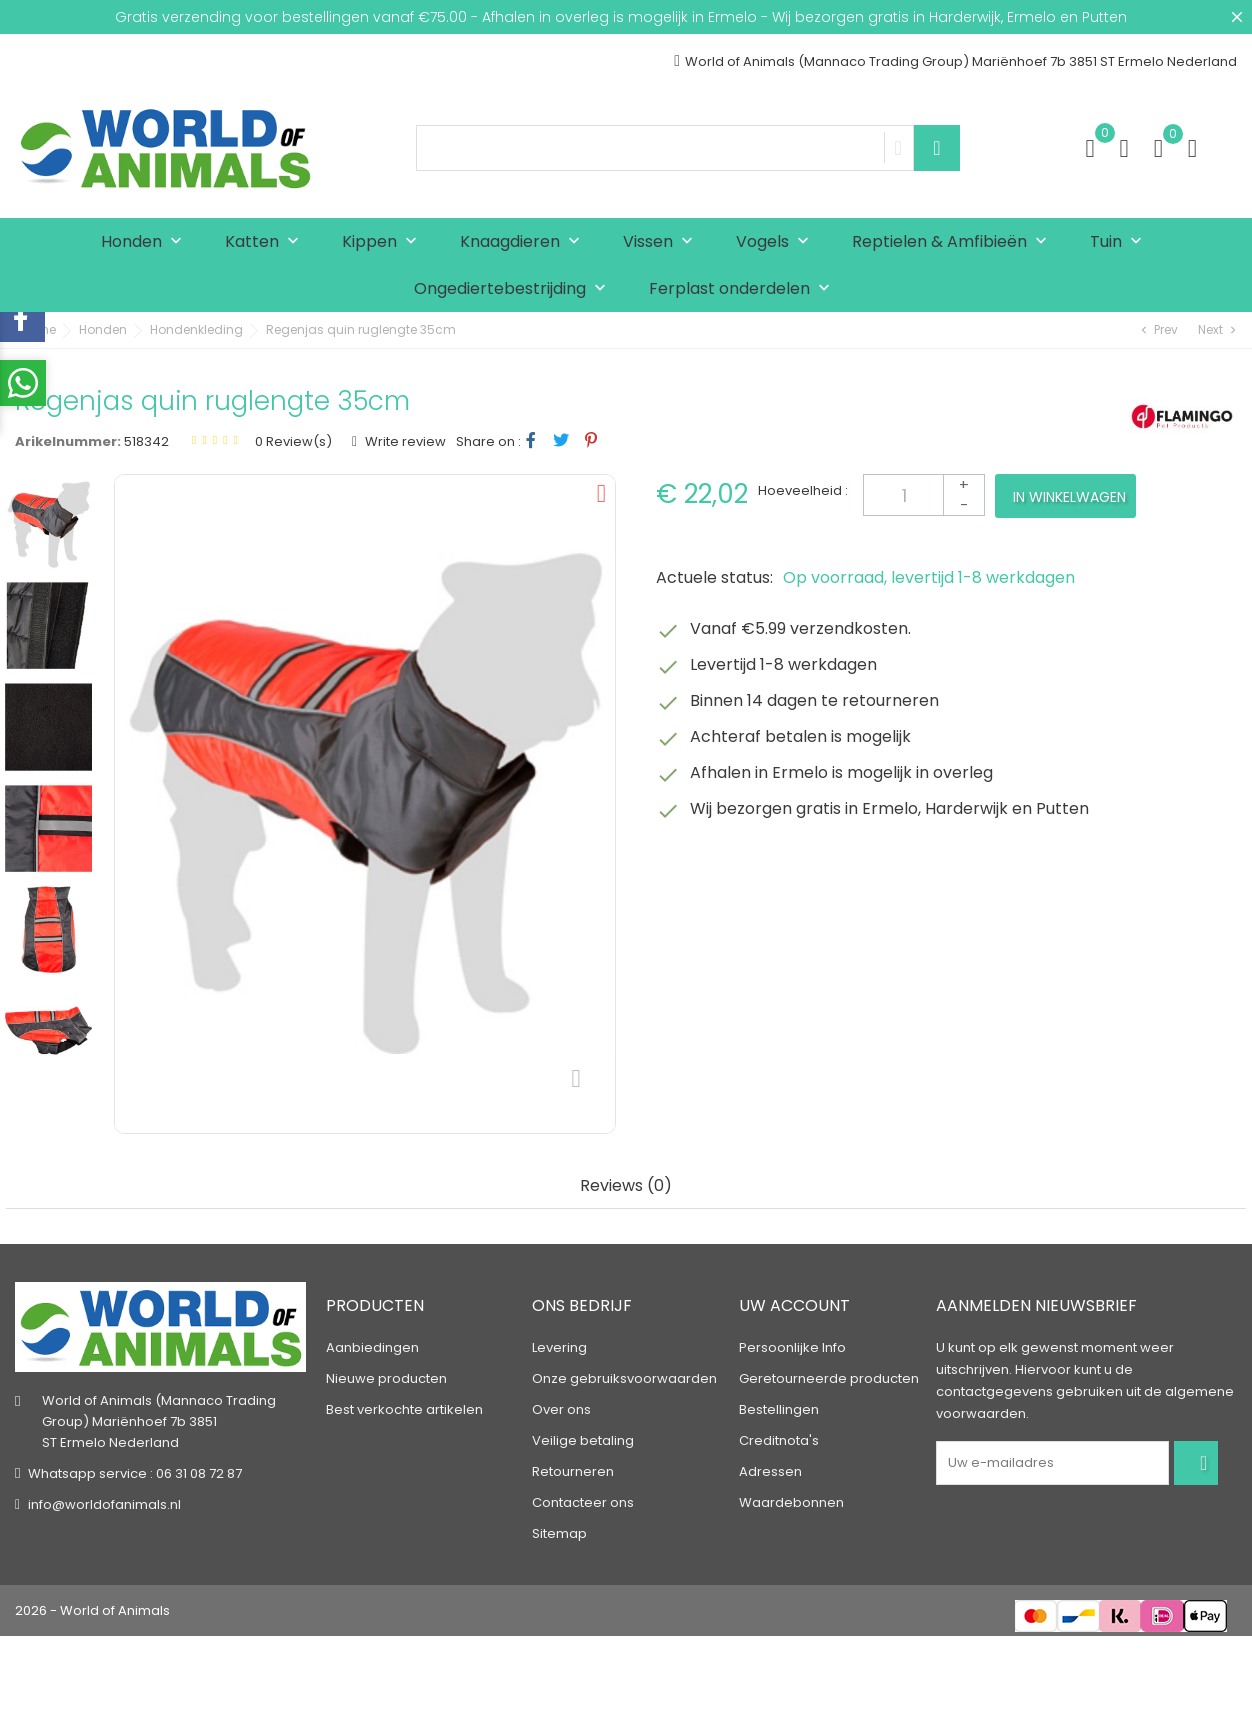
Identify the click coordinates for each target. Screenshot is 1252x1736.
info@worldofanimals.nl (104, 1505)
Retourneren (573, 1471)
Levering (559, 1347)
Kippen (384, 242)
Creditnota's (779, 1440)
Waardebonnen (791, 1502)
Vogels (777, 242)
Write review (404, 441)
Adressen (770, 1471)
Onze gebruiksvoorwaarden (624, 1378)
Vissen (662, 242)
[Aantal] (924, 495)
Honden (146, 242)
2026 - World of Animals (92, 1610)
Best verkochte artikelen (404, 1409)
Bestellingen (779, 1409)
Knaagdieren (524, 242)
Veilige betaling (583, 1440)
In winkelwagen (1069, 497)
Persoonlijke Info (792, 1347)
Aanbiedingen (372, 1347)
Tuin (1120, 242)
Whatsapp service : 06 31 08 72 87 (135, 1474)
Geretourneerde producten (829, 1378)
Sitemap (559, 1533)
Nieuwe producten (386, 1378)
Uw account (794, 1305)
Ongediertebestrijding (514, 289)
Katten (266, 242)
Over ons (561, 1409)
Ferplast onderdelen (744, 289)
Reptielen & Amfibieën (954, 242)
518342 (146, 441)
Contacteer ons (583, 1502)
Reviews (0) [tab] (626, 1186)
